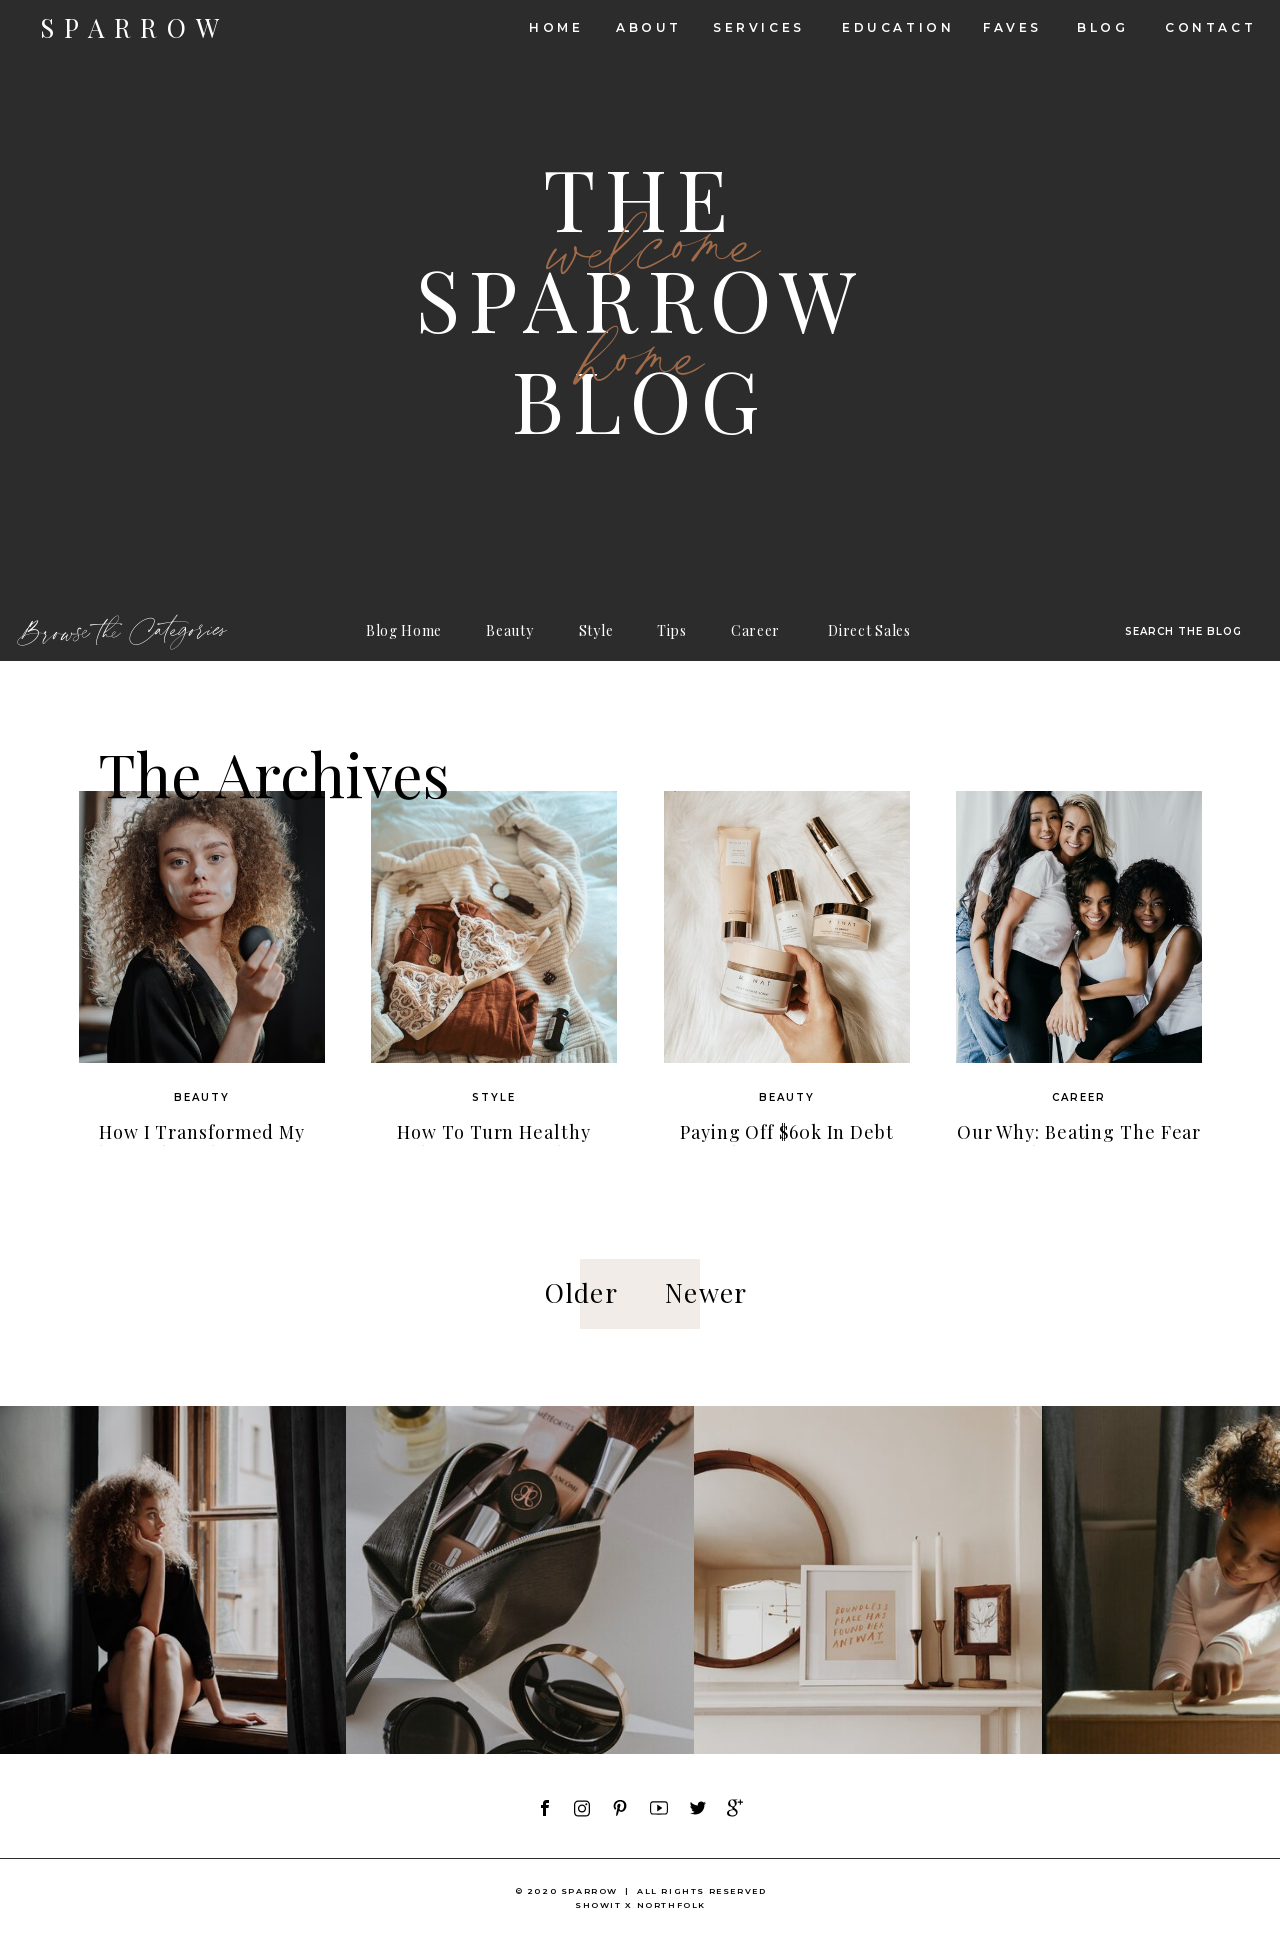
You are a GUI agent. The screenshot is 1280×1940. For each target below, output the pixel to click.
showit (598, 1905)
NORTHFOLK (671, 1905)
